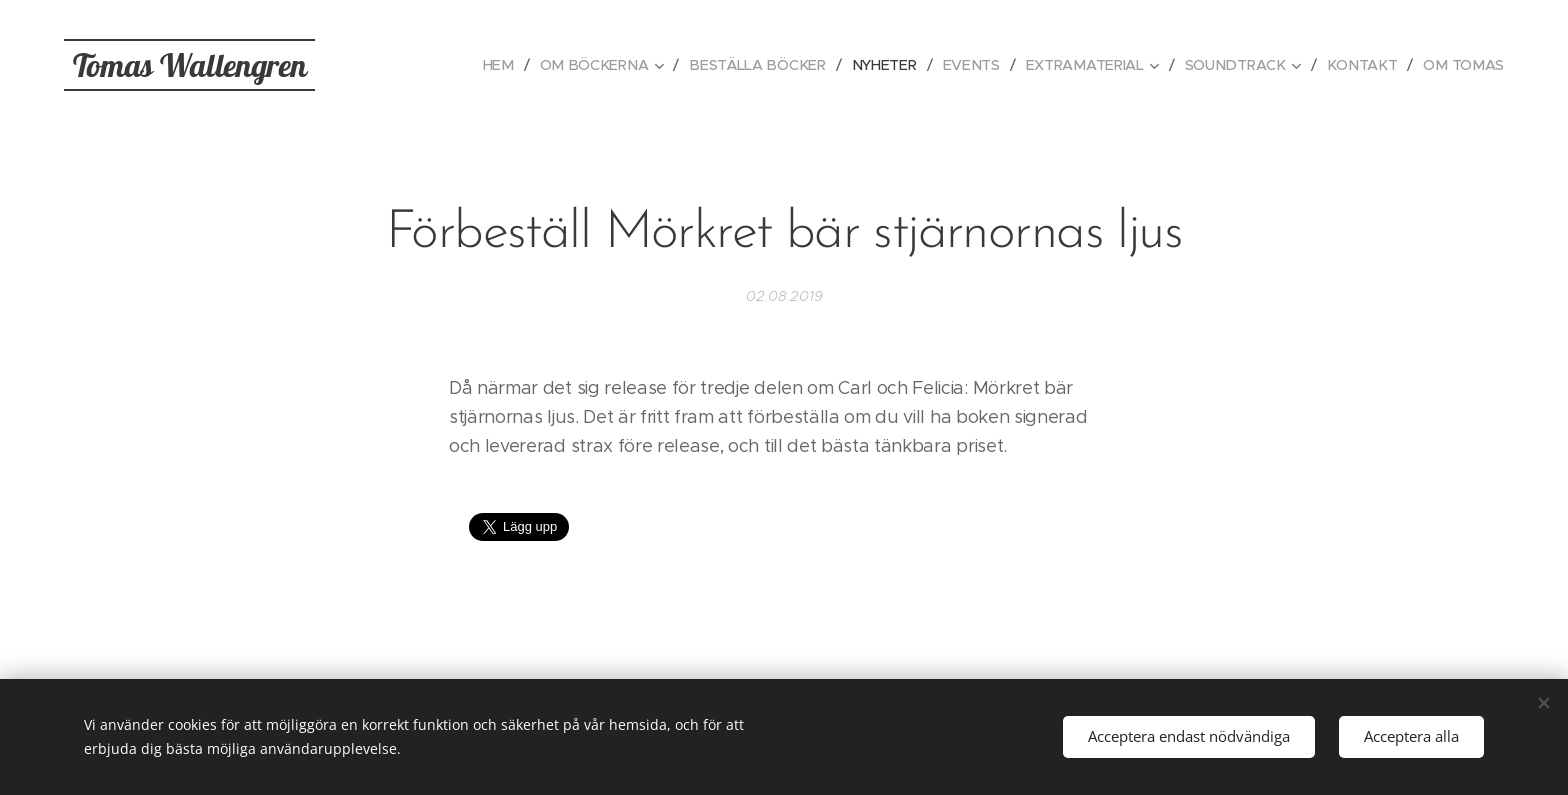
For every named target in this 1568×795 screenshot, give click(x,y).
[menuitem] (517, 65)
